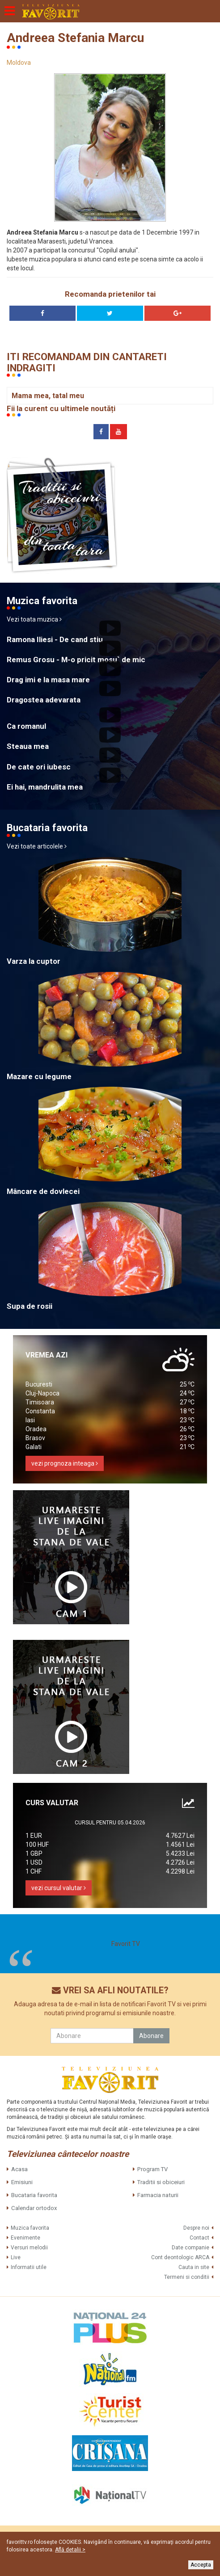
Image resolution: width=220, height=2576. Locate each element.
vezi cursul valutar (58, 1887)
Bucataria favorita (34, 2195)
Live (16, 2257)
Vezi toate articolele (37, 846)
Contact (199, 2238)
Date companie (190, 2247)
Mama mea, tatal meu (48, 395)
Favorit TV (125, 1943)
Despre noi (196, 2228)
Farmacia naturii (157, 2195)
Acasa (19, 2169)
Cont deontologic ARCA (180, 2257)
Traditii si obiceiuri (161, 2182)
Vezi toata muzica (34, 619)
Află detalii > (70, 2550)
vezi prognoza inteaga (64, 1463)
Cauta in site (193, 2267)
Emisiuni (22, 2182)
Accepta (200, 2565)
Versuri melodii (29, 2247)
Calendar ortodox (34, 2208)
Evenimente (25, 2238)
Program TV (152, 2169)
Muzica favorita (30, 2228)
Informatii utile (29, 2267)
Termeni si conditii (186, 2277)
